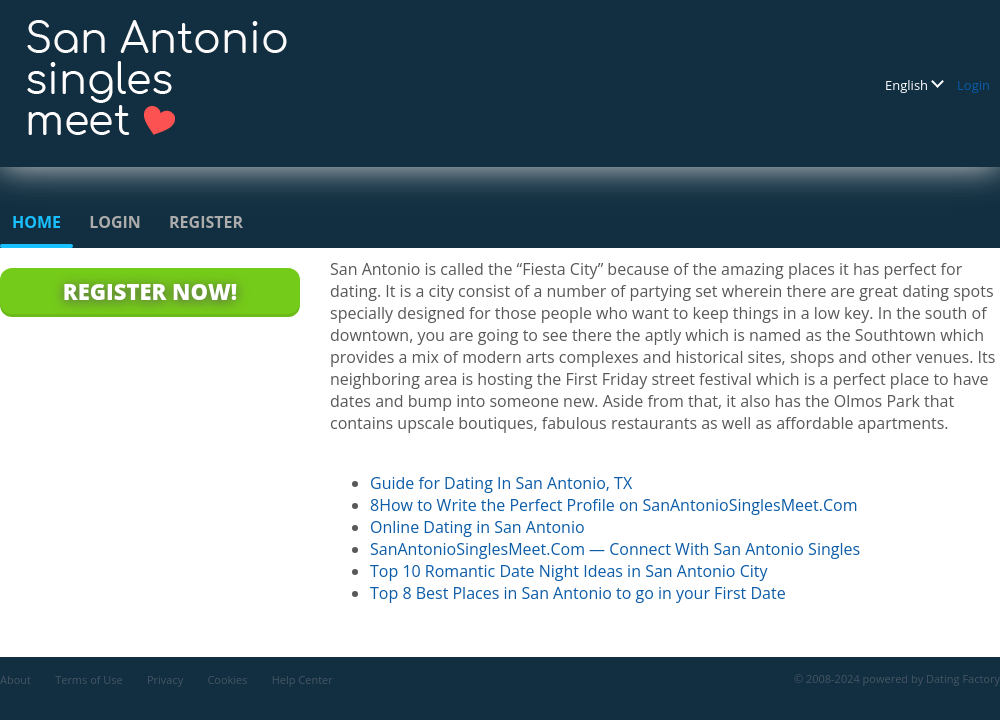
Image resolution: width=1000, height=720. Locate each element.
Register (206, 222)
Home (36, 222)
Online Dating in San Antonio (477, 527)
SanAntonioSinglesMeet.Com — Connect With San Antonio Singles (615, 549)
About (15, 679)
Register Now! (150, 291)
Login (973, 85)
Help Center (302, 679)
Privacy (165, 679)
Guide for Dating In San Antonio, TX (501, 483)
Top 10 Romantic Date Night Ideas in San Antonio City (568, 571)
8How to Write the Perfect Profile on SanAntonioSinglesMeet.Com (613, 505)
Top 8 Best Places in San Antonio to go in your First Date (578, 593)
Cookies (227, 679)
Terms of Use (89, 679)
